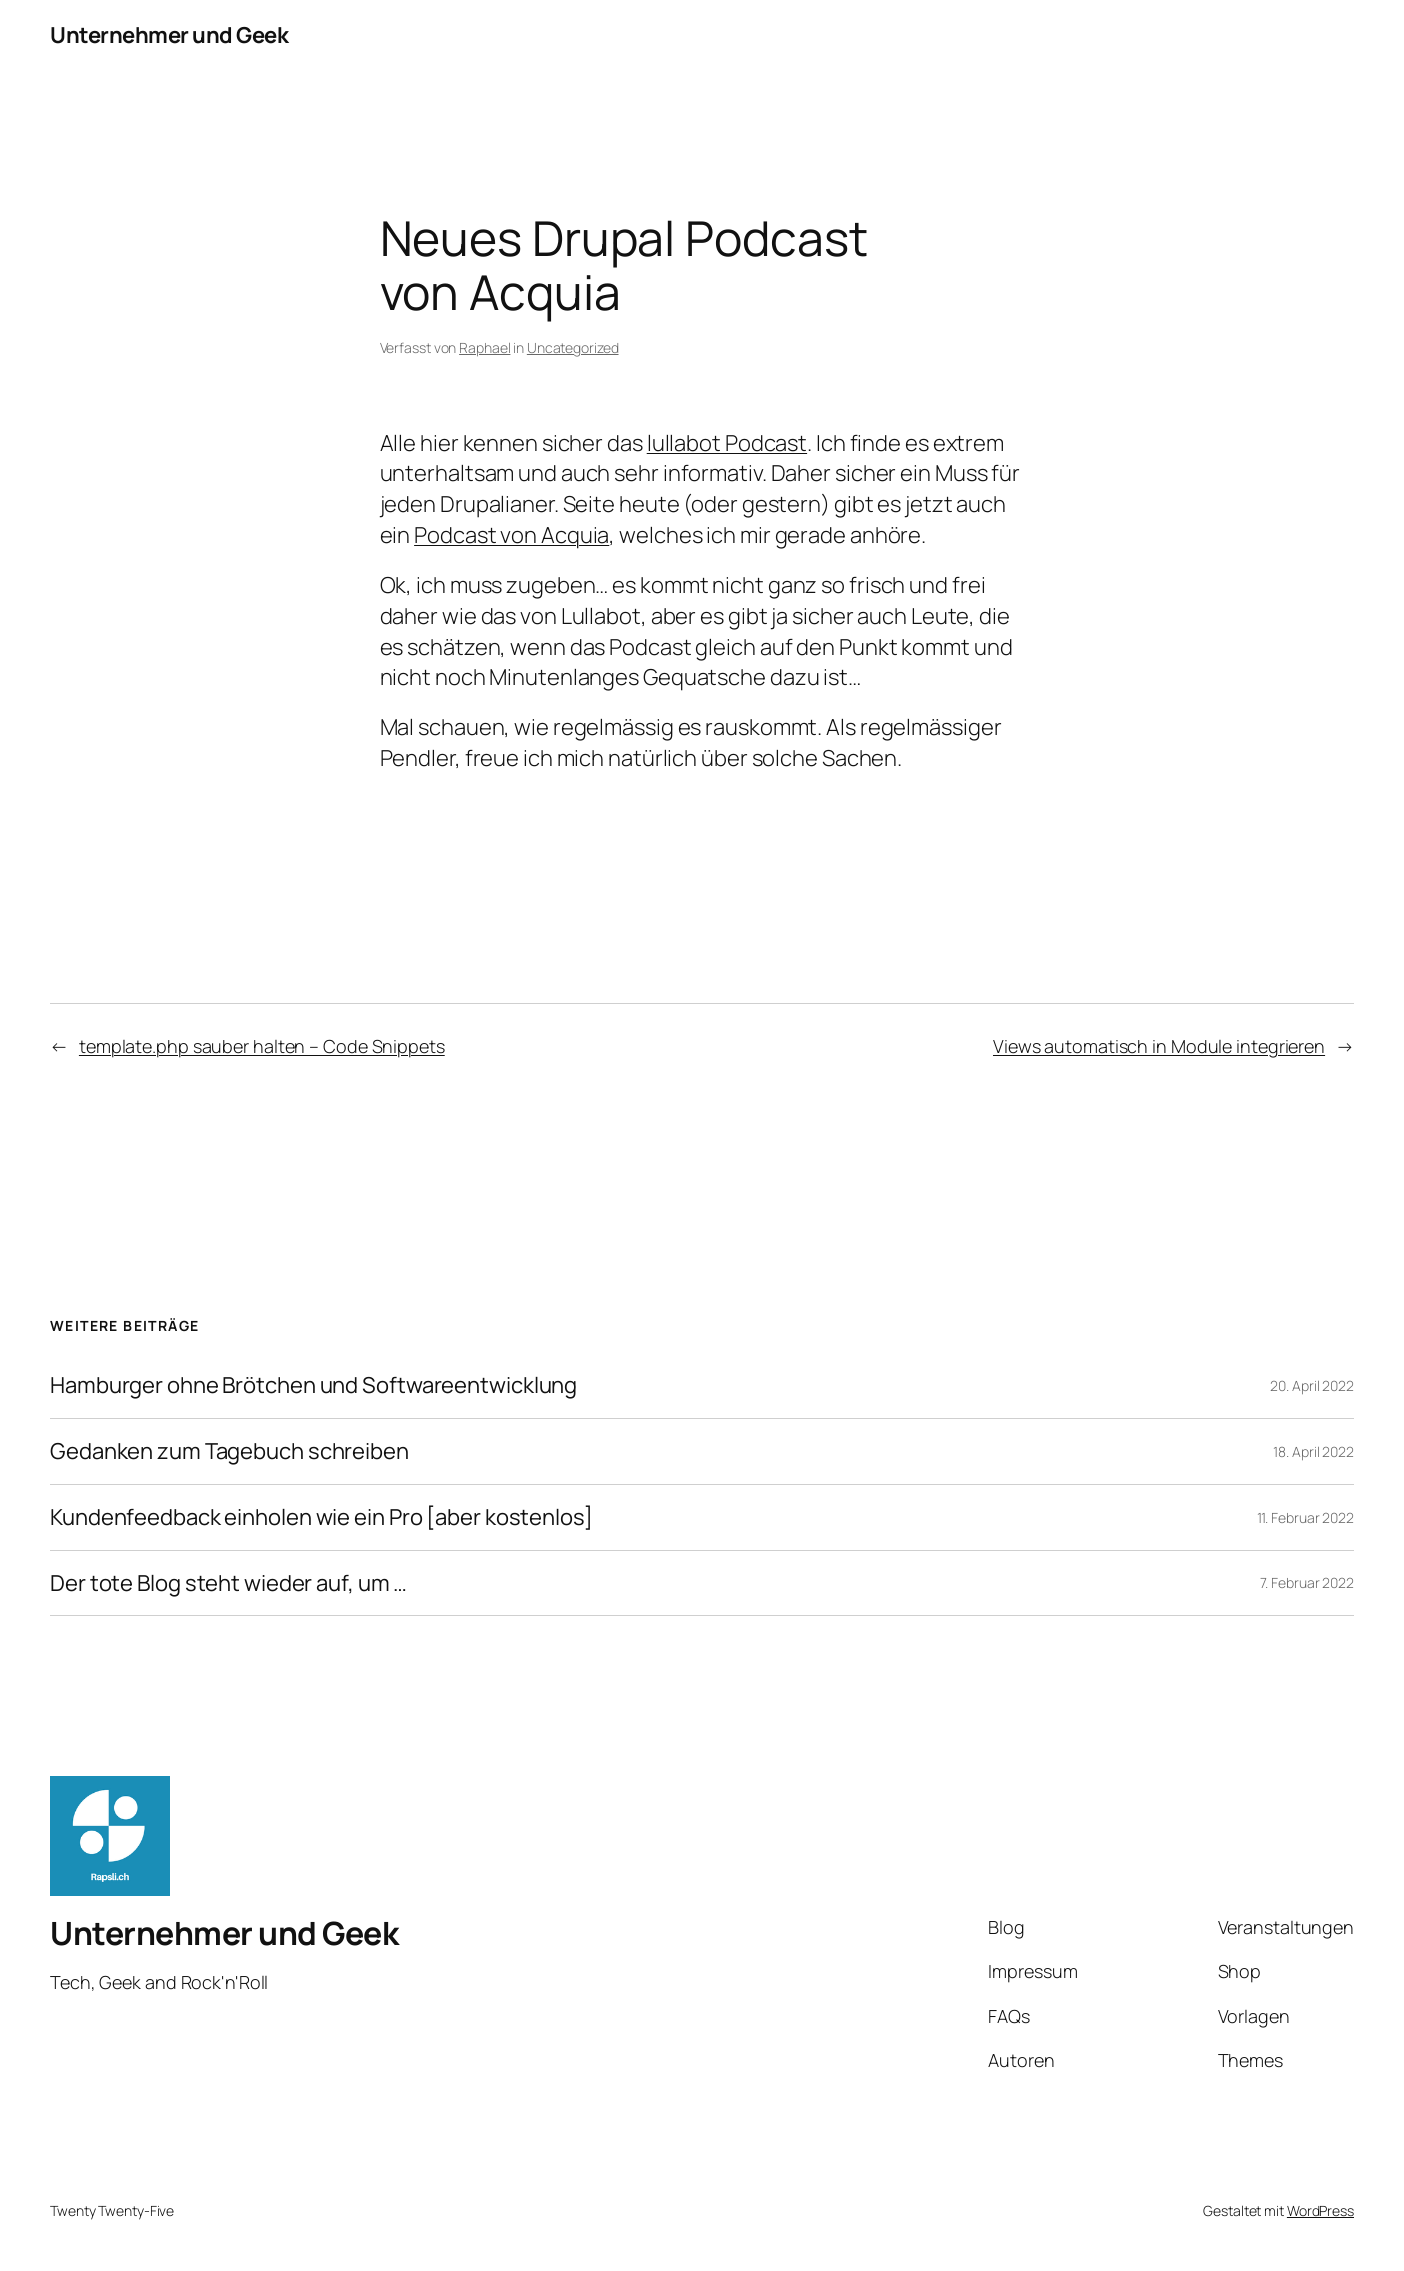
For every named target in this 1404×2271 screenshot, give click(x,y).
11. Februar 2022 (1305, 1517)
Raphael (484, 347)
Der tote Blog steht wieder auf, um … (228, 1583)
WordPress (1320, 2210)
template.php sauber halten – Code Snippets (262, 1046)
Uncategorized (573, 347)
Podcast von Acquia (511, 535)
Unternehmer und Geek (169, 35)
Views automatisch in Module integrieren (1159, 1046)
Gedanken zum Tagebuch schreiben (229, 1451)
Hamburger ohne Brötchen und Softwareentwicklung (313, 1385)
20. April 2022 (1312, 1385)
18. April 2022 (1313, 1451)
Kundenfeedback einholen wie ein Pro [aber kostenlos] (321, 1517)
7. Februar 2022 (1307, 1582)
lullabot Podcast (727, 443)
